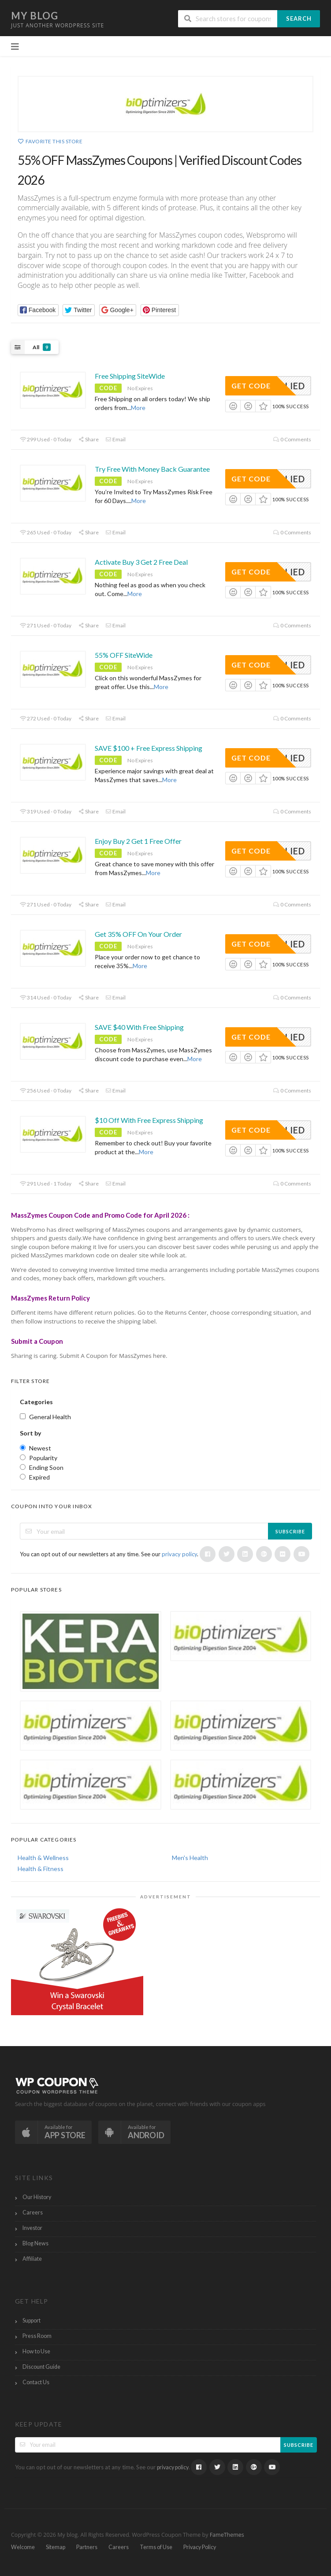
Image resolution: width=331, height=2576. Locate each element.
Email (115, 439)
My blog (34, 16)
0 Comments (292, 439)
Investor (32, 2228)
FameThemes (227, 2535)
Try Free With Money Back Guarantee (152, 469)
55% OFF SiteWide (123, 655)
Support (31, 2320)
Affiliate (32, 2258)
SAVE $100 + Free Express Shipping (148, 748)
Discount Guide (41, 2367)
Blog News (35, 2243)
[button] (38, 310)
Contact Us (35, 2382)
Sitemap (55, 2547)
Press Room (37, 2336)
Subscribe (290, 1531)
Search (299, 18)
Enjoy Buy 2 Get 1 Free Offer (138, 841)
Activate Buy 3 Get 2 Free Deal (141, 562)
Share (88, 439)
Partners (86, 2547)
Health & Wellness (43, 1857)
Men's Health (190, 1857)
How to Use (36, 2351)
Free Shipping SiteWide (130, 376)
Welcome (23, 2547)
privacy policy (179, 1554)
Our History (36, 2197)
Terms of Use (156, 2547)
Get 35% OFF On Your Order (138, 934)
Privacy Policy (199, 2547)
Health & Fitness (40, 1868)
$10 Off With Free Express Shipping (149, 1120)
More (138, 407)
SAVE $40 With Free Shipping (139, 1027)
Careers (32, 2212)
